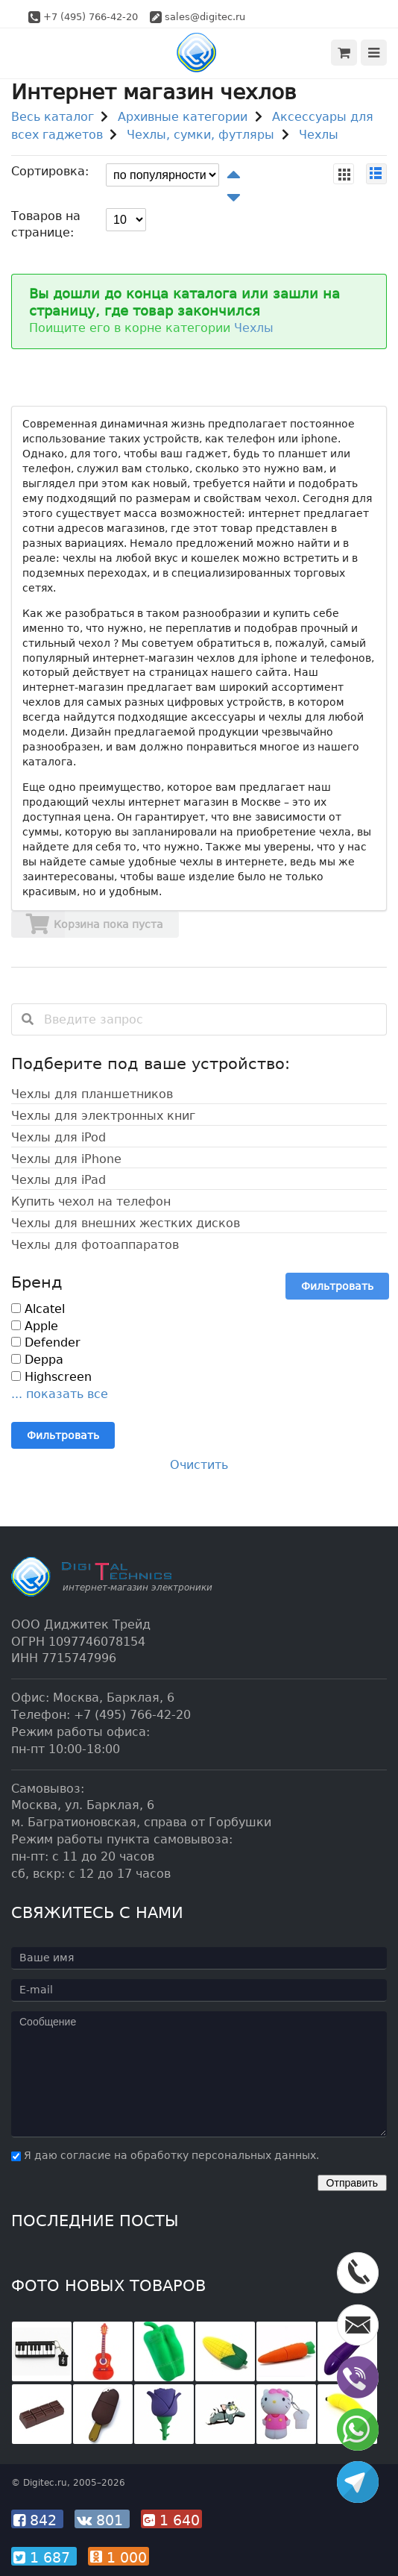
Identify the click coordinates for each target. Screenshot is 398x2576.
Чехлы (318, 135)
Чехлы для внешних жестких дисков (125, 1223)
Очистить (199, 1465)
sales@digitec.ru (205, 16)
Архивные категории (182, 117)
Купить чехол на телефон (91, 1201)
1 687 (44, 2557)
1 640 (171, 2520)
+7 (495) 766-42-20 (90, 16)
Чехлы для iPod (58, 1137)
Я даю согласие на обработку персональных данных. (165, 2155)
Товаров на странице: (45, 224)
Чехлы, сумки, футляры (200, 135)
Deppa (37, 1360)
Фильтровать (337, 1286)
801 (102, 2520)
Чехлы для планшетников (92, 1094)
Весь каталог (52, 117)
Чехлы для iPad (58, 1180)
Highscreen (51, 1377)
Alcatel (38, 1309)
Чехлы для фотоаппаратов (95, 1245)
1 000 (118, 2557)
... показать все (59, 1394)
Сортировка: (50, 171)
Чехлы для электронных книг (103, 1116)
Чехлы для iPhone (66, 1159)
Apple (34, 1326)
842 (37, 2520)
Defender (45, 1342)
